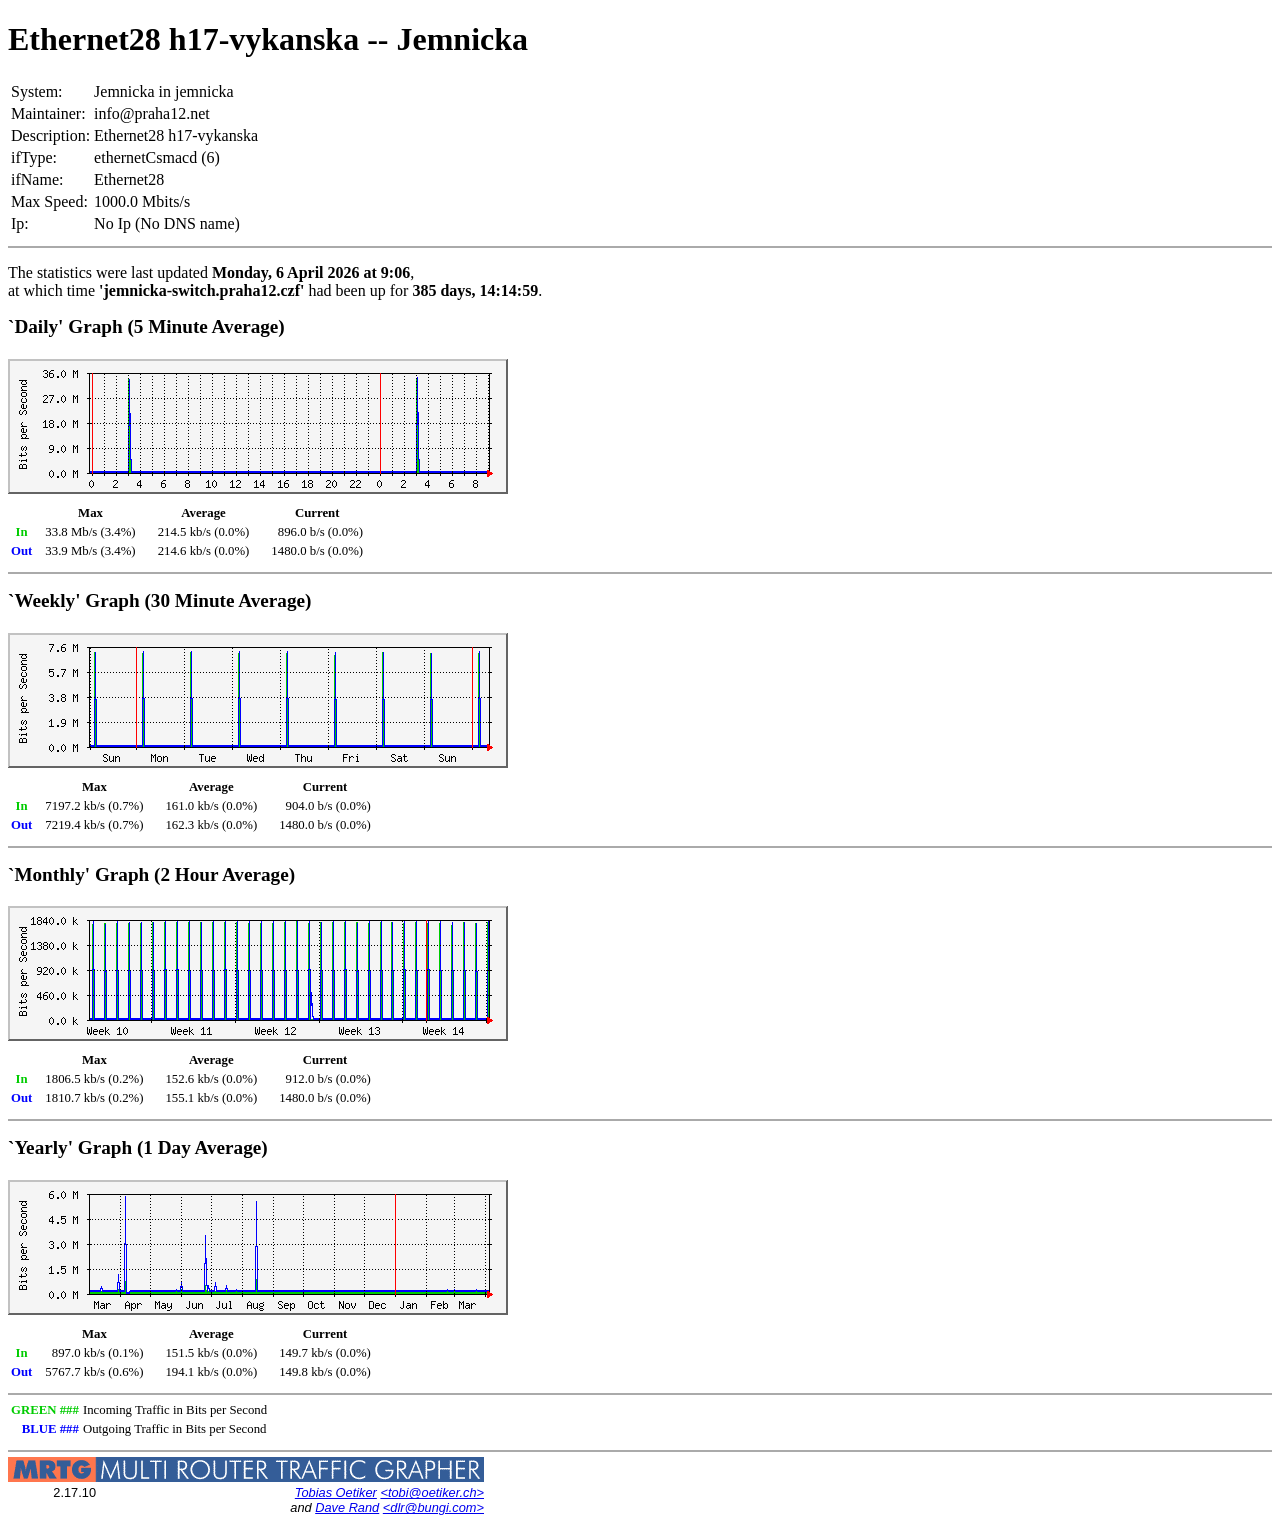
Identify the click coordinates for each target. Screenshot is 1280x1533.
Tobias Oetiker (336, 1492)
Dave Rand (347, 1507)
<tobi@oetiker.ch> (432, 1492)
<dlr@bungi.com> (433, 1507)
